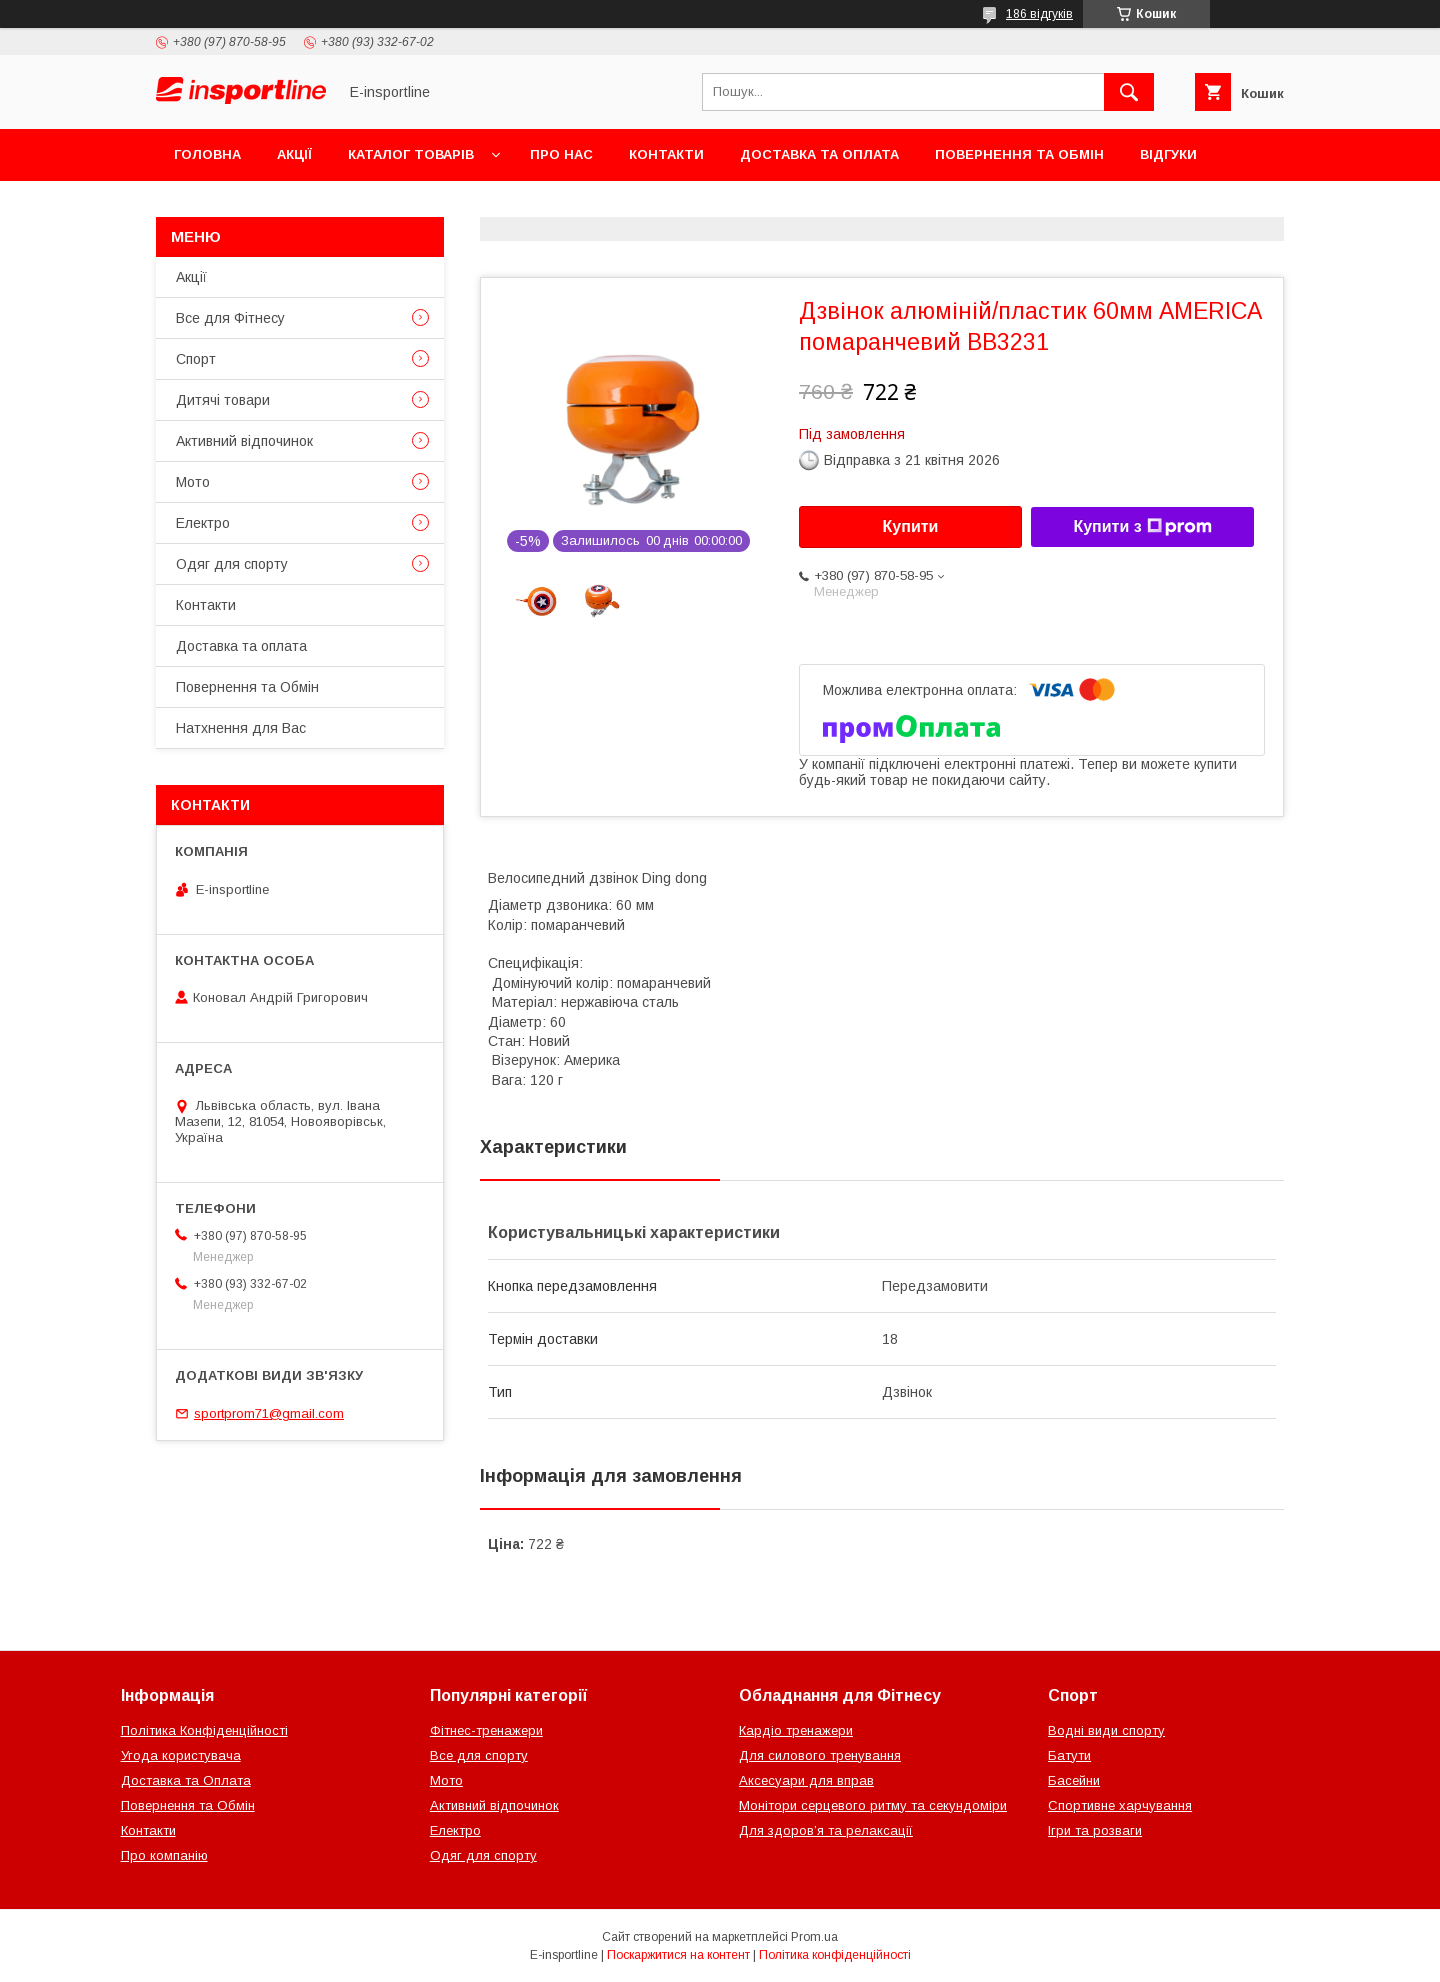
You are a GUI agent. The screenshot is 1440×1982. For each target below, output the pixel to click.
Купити (911, 526)
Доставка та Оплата (186, 1780)
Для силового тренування (820, 1755)
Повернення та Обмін (1019, 154)
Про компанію (164, 1855)
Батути (1069, 1755)
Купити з (1142, 527)
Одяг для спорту (232, 564)
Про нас (561, 154)
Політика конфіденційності (835, 1955)
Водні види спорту (1106, 1730)
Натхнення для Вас (241, 728)
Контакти (666, 154)
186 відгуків (1039, 14)
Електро (203, 523)
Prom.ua (814, 1937)
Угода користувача (181, 1755)
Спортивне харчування (1120, 1805)
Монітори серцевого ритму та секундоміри (873, 1805)
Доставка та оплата (819, 154)
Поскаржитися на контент (678, 1955)
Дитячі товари (223, 400)
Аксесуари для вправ (806, 1780)
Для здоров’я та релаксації (826, 1830)
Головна (207, 154)
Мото (193, 482)
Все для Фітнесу (230, 318)
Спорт (196, 359)
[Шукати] (1129, 92)
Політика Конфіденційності (204, 1730)
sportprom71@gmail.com (269, 1413)
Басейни (1074, 1780)
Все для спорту (479, 1755)
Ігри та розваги (1095, 1830)
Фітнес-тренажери (486, 1730)
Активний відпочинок (244, 441)
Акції (294, 154)
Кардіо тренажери (796, 1730)
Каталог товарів (411, 154)
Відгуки (1168, 154)
